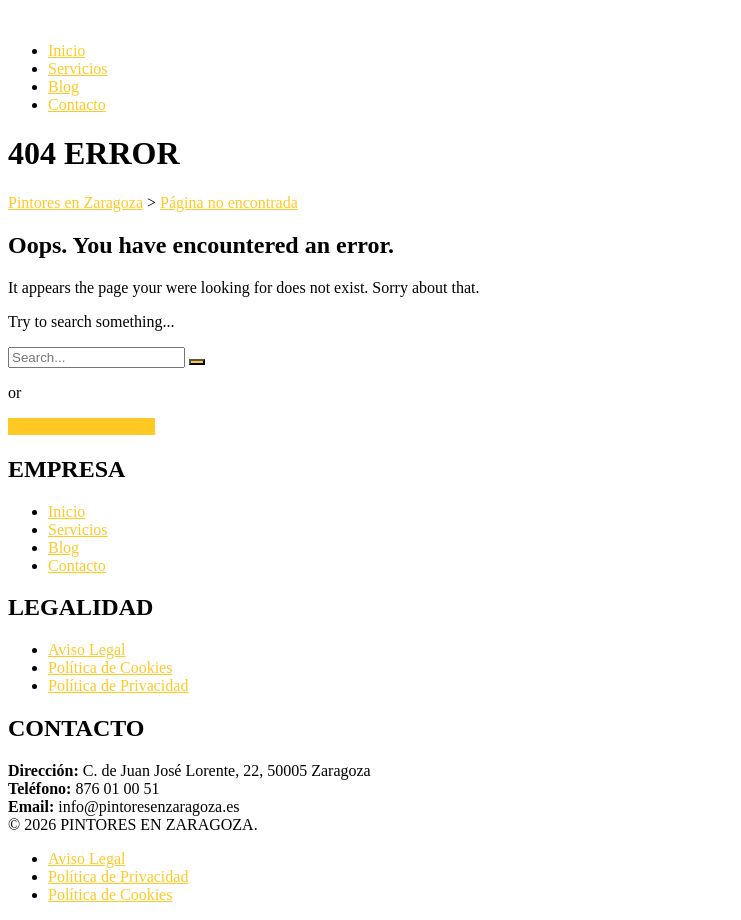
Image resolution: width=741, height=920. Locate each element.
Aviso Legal (86, 649)
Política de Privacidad (118, 685)
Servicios (78, 68)
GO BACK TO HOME (81, 426)
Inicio (66, 50)
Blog (63, 86)
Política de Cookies (110, 667)
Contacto (77, 104)
